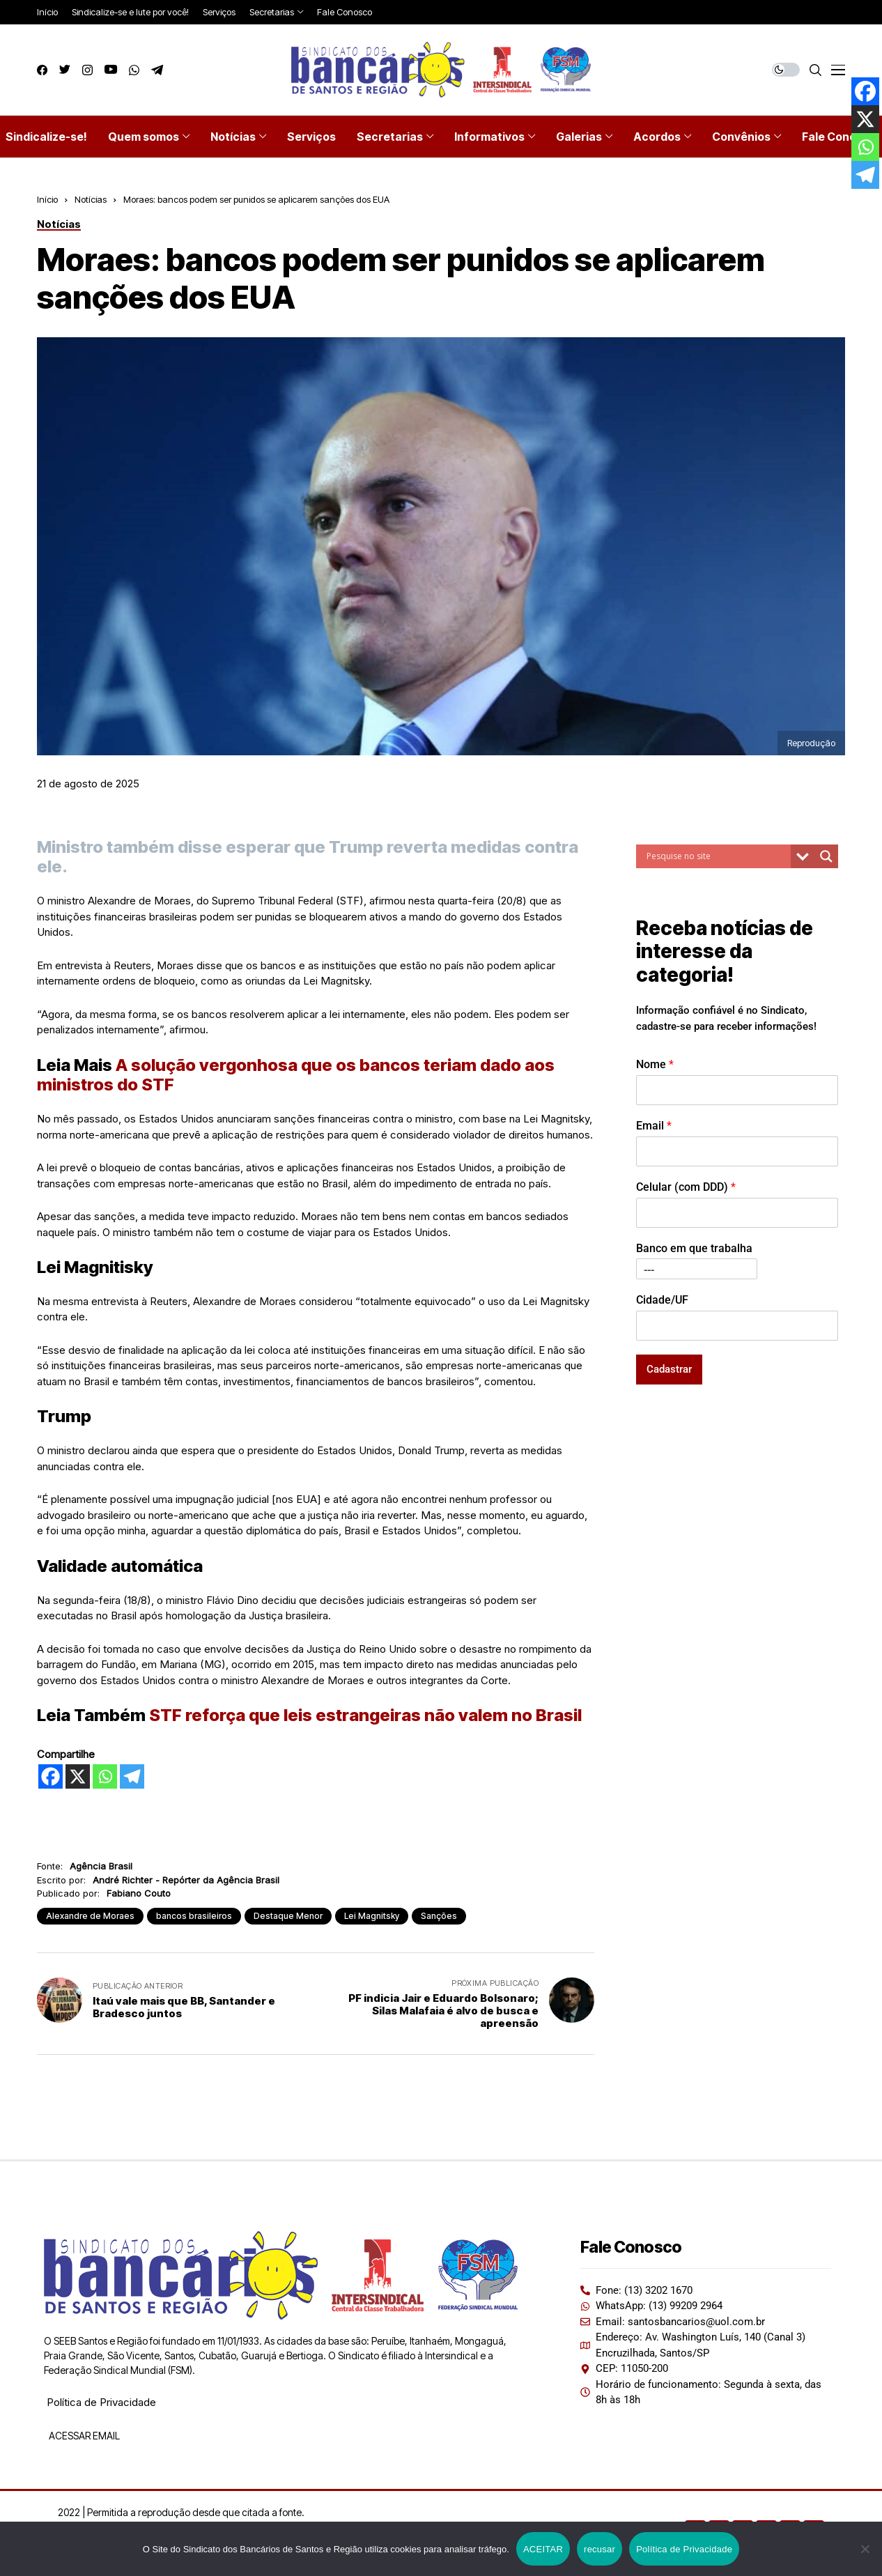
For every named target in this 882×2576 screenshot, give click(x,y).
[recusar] (865, 2549)
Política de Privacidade (101, 2402)
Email (654, 1125)
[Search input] (717, 856)
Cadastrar (669, 1369)
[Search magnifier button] (826, 856)
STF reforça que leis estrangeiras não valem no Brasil (365, 1715)
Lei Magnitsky (371, 1916)
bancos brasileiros (194, 1916)
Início (47, 199)
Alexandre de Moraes (90, 1916)
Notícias (91, 199)
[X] (77, 1776)
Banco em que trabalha (694, 1248)
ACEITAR (543, 2549)
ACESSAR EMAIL (83, 2436)
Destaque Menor (288, 1916)
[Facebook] (50, 1776)
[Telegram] (132, 1776)
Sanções (439, 1916)
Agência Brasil (101, 1866)
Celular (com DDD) (686, 1187)
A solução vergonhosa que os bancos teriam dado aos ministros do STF (296, 1075)
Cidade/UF (662, 1299)
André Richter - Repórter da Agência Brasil (186, 1879)
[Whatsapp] (105, 1776)
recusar (599, 2549)
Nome (655, 1064)
